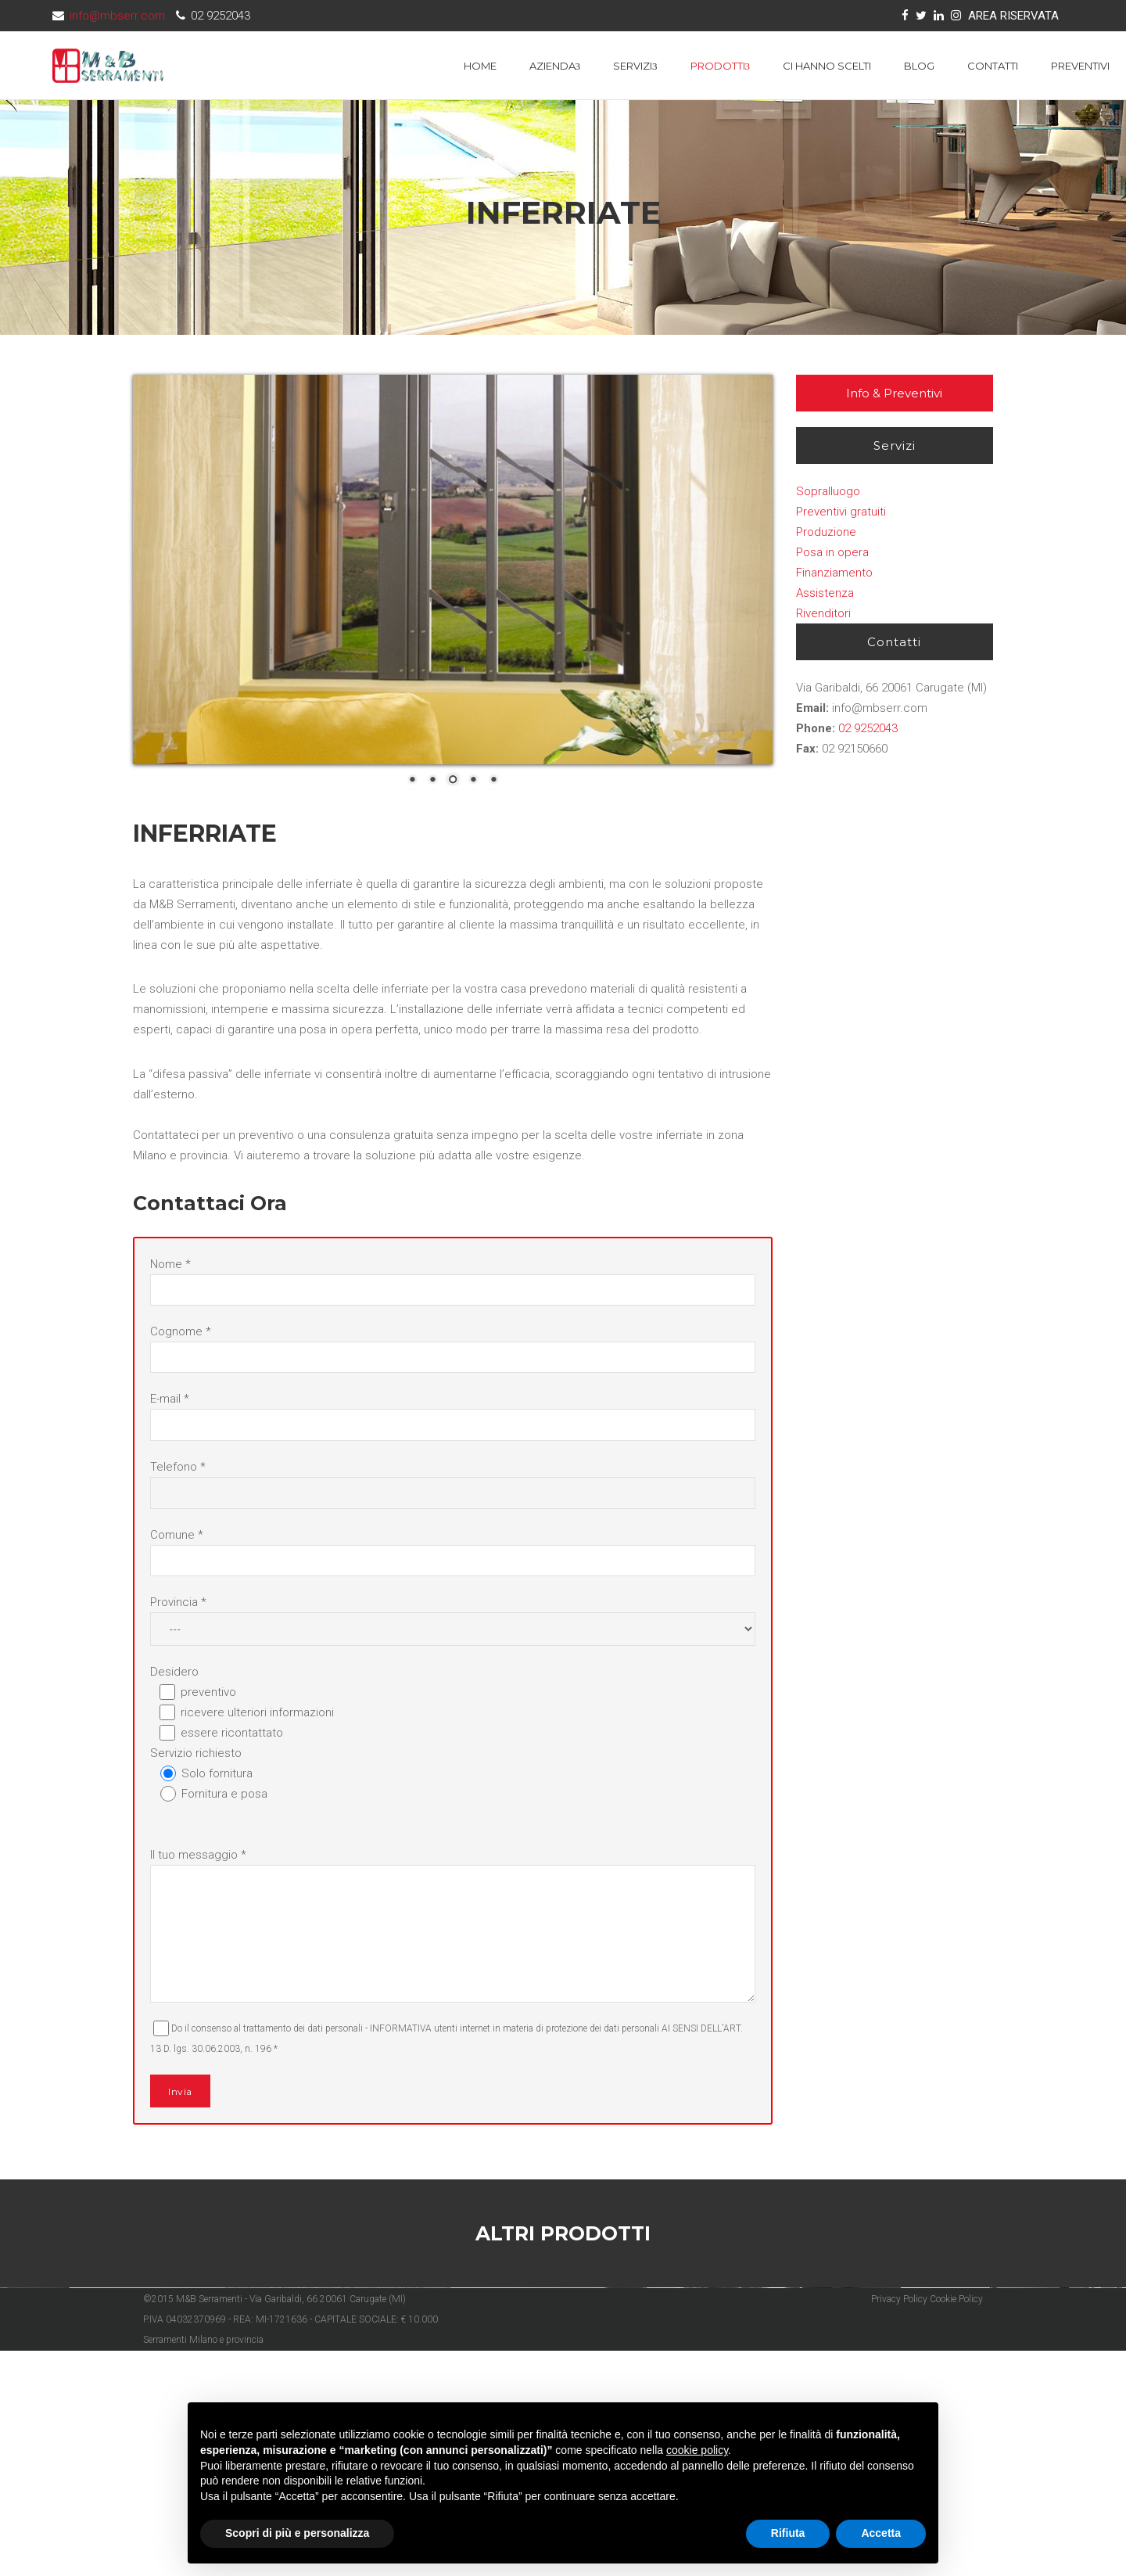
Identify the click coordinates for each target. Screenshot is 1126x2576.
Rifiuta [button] (788, 2533)
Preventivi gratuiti (841, 512)
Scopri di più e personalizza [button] (297, 2533)
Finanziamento (834, 573)
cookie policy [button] (697, 2450)
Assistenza (825, 593)
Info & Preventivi (894, 393)
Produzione (826, 532)
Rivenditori (823, 613)
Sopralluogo (828, 491)
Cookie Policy (956, 2523)
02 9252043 (868, 728)
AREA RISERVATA (1013, 16)
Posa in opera (832, 552)
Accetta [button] (881, 2533)
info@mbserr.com (117, 16)
